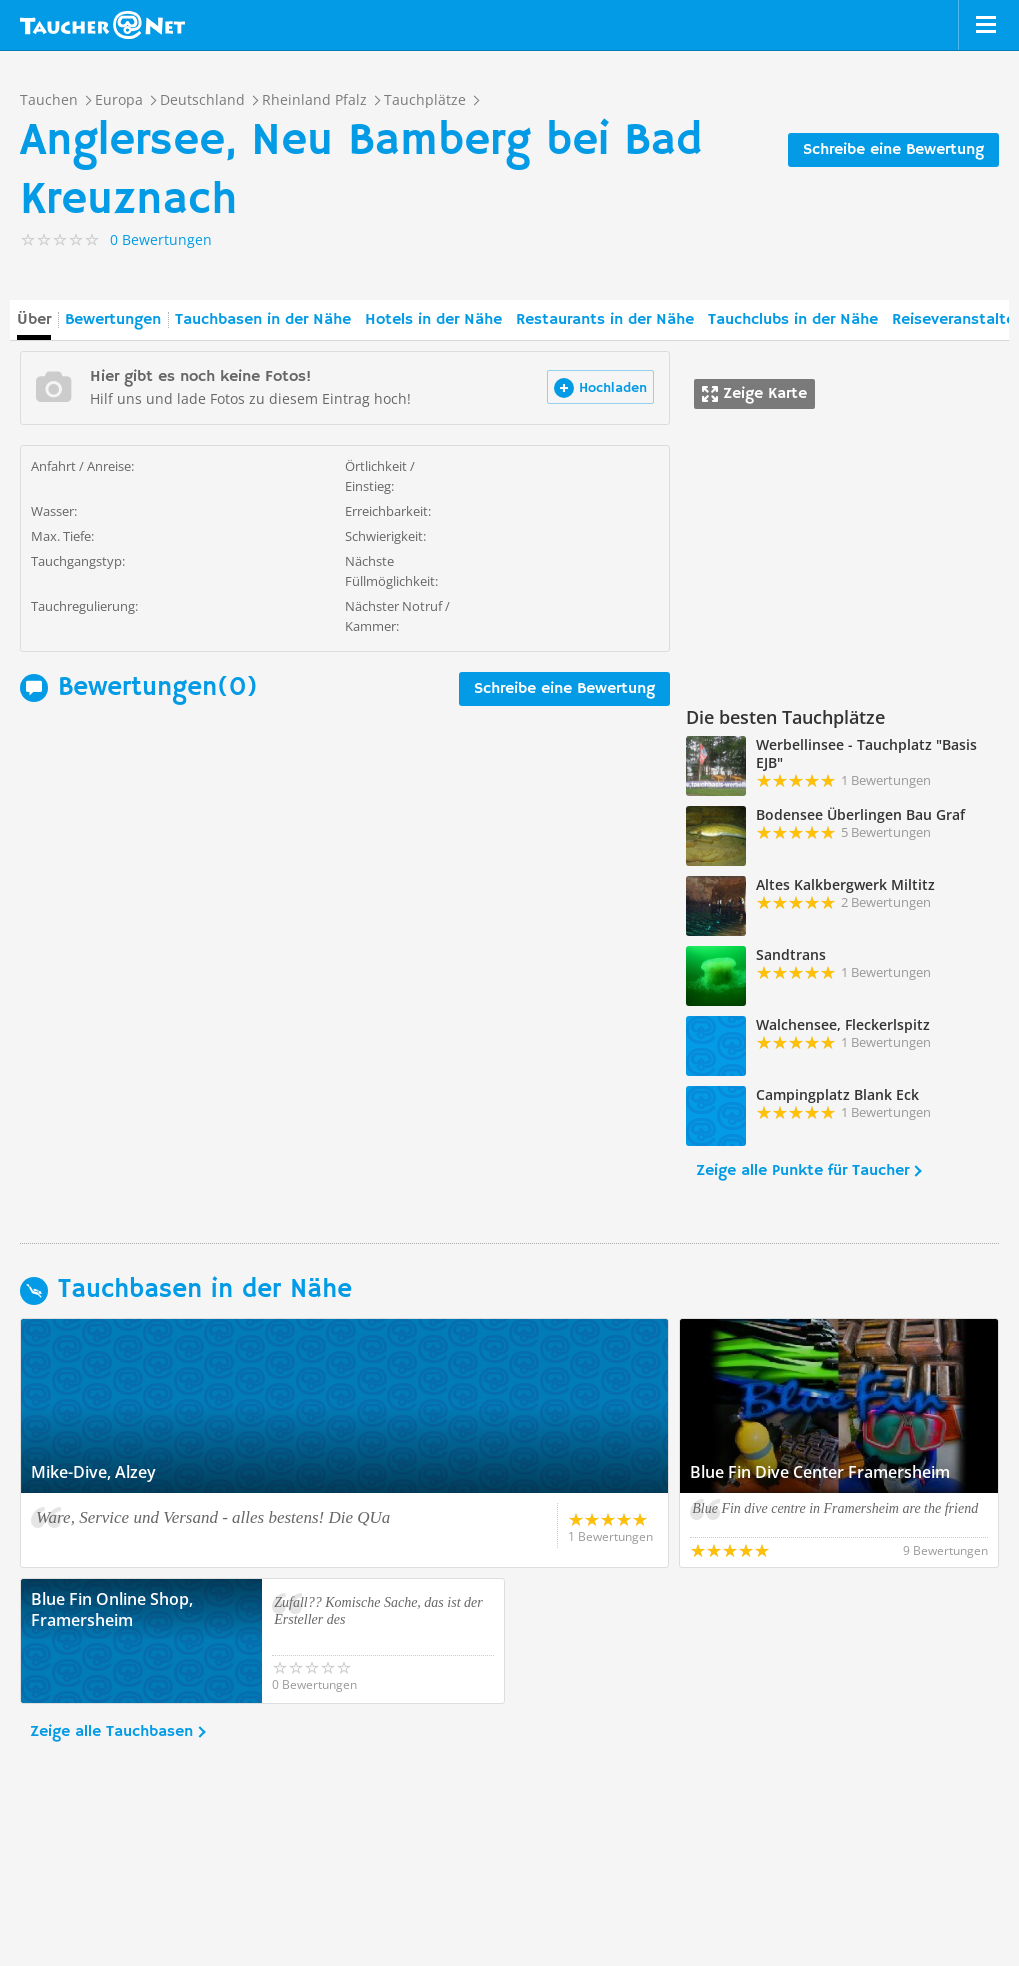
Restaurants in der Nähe (605, 320)
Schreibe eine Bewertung (893, 150)
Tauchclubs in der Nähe (793, 320)
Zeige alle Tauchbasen (111, 1732)
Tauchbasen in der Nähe (263, 320)
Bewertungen (113, 320)
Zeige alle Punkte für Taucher (802, 1171)
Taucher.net (102, 25)
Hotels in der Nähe (433, 320)
